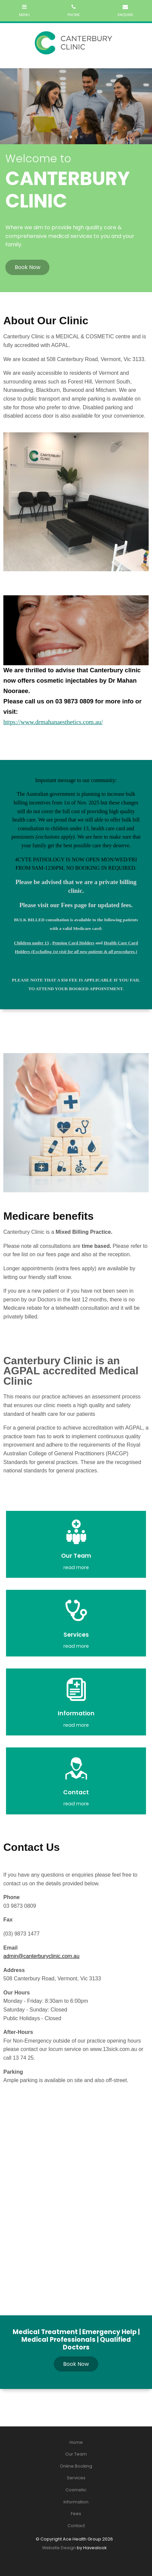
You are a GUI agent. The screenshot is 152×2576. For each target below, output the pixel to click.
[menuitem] (76, 2442)
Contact (76, 2525)
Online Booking (76, 2466)
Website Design (59, 2548)
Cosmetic (76, 2490)
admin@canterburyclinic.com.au (41, 1956)
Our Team (76, 2454)
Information (76, 2502)
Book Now (27, 267)
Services (76, 2478)
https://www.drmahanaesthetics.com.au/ (53, 721)
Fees (76, 2513)
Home (76, 2442)
